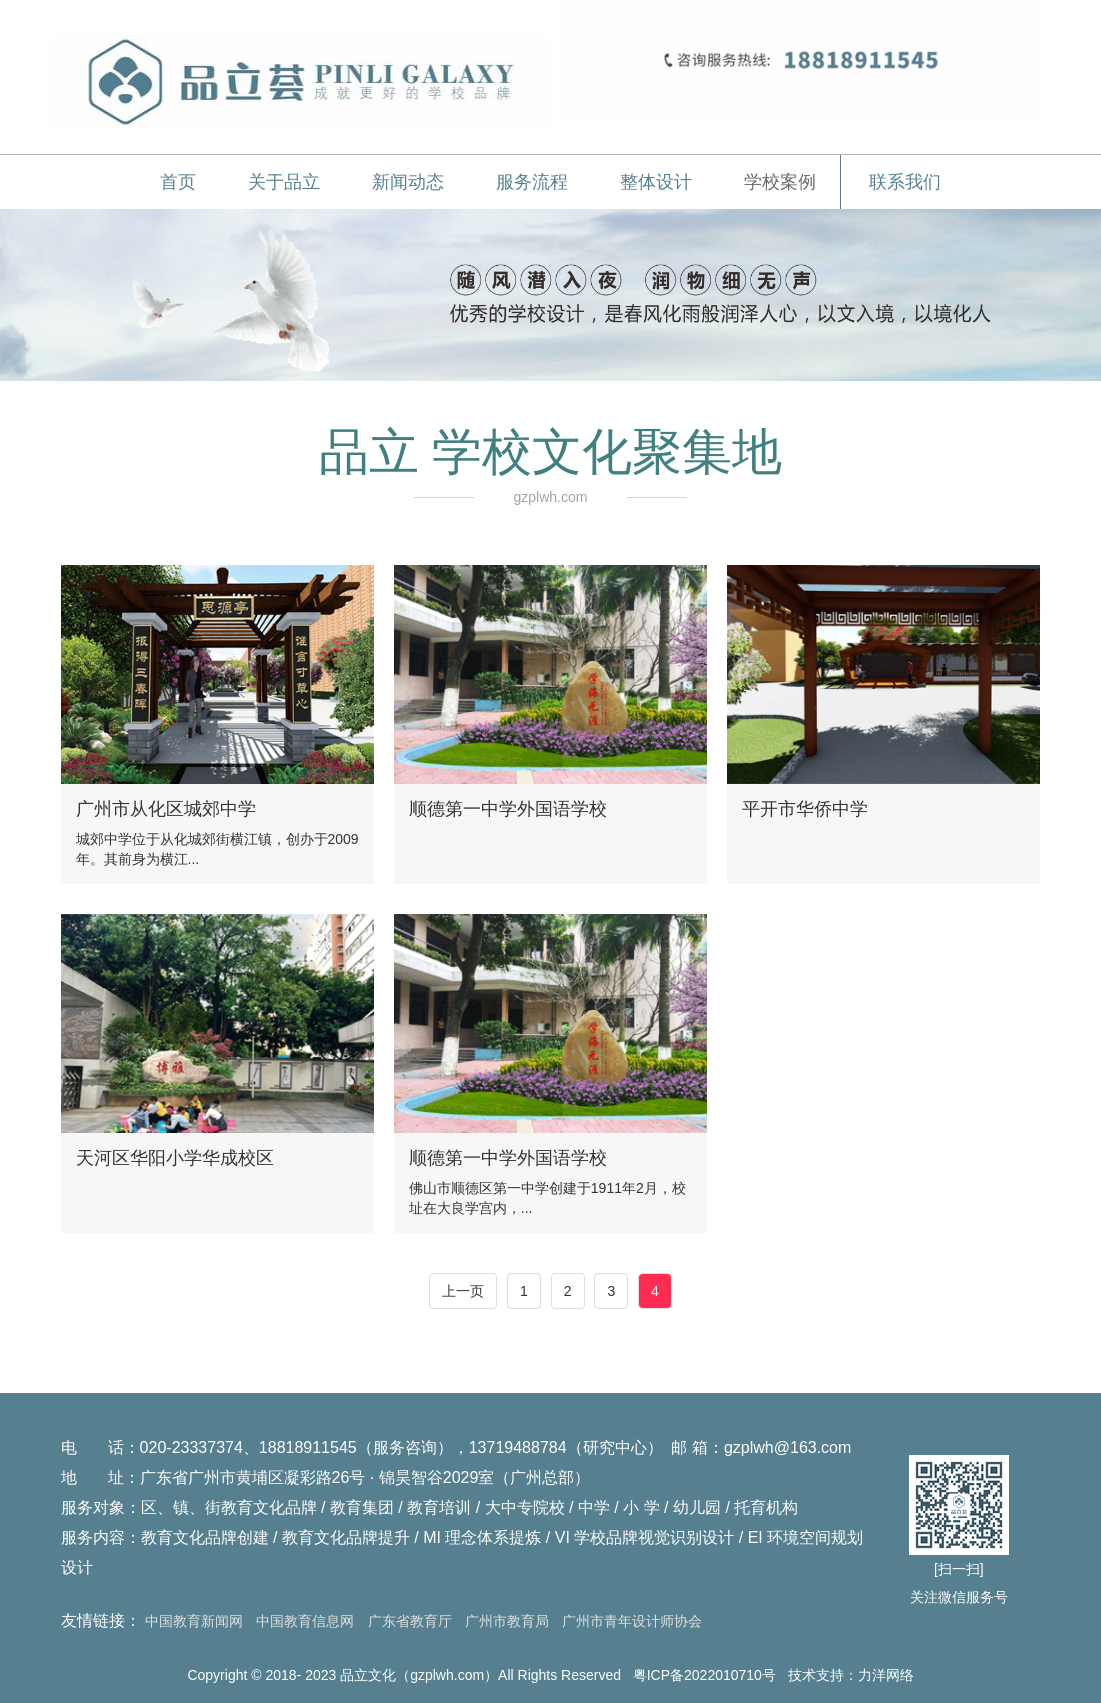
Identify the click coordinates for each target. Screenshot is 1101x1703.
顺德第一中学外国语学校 (508, 809)
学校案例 (780, 182)
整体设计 (656, 182)
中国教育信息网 (305, 1621)
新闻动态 (408, 182)
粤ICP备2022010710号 (704, 1675)
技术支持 (816, 1675)
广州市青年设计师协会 (632, 1621)
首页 (178, 182)
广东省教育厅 (410, 1621)
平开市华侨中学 (805, 809)
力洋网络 (886, 1675)
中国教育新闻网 (194, 1621)
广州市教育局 (507, 1621)
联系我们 (905, 182)
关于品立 (284, 182)
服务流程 (532, 182)
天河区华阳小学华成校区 (175, 1158)
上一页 (463, 1291)
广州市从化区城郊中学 (166, 809)
